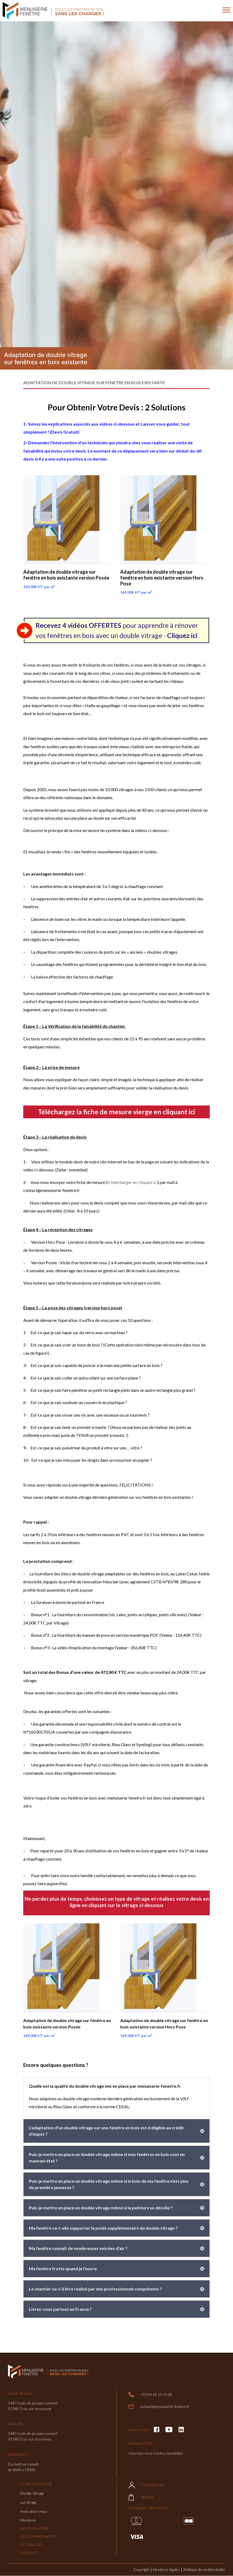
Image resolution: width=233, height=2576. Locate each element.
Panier (141, 2497)
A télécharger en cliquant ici (132, 1182)
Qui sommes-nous (37, 2536)
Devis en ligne (34, 2528)
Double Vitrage (32, 2493)
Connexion (146, 2485)
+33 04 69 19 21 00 (150, 2395)
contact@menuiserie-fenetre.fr (159, 2407)
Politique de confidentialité (204, 2569)
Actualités (31, 2544)
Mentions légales (166, 2569)
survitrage (28, 2502)
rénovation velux (33, 2511)
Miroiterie (28, 2520)
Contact (29, 2553)
